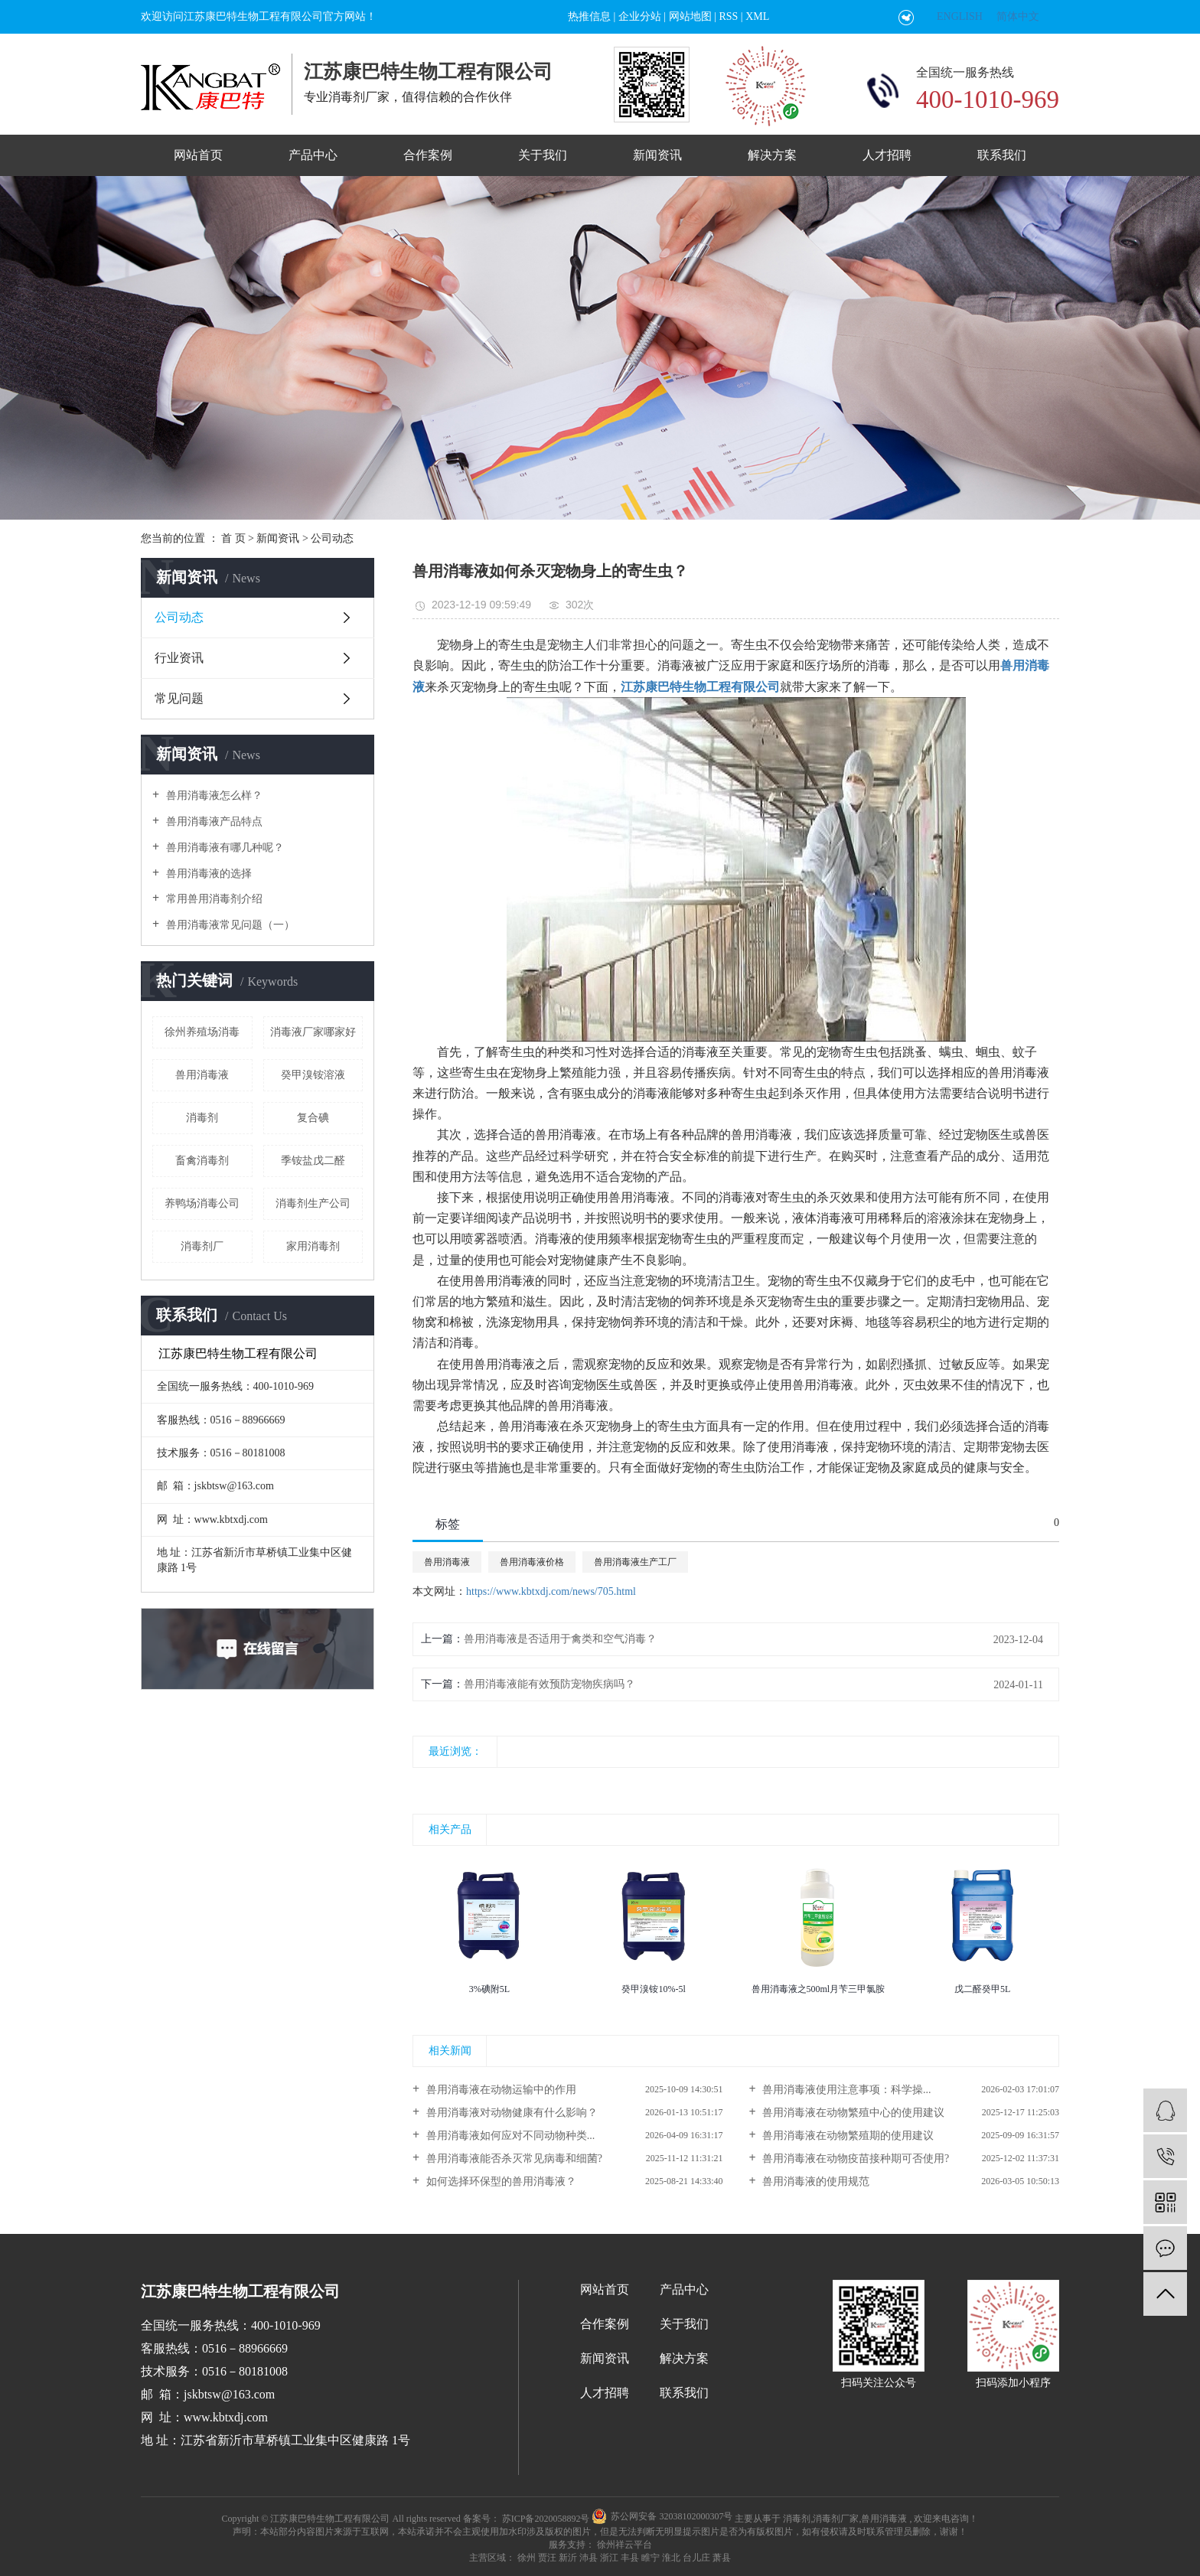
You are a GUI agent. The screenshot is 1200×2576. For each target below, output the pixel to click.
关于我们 (542, 154)
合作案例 (427, 154)
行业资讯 (179, 657)
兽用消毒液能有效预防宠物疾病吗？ (549, 1684)
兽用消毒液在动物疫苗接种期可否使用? (855, 2158)
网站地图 (690, 16)
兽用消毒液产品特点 (212, 821)
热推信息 (589, 16)
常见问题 (179, 698)
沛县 (588, 2557)
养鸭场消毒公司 (202, 1203)
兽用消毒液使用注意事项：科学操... (845, 2089)
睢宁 (650, 2557)
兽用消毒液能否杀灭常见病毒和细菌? (512, 2158)
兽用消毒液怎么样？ (212, 795)
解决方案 (772, 154)
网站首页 (198, 154)
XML (757, 16)
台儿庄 (696, 2557)
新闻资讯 (657, 154)
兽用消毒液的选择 (207, 873)
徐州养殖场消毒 (202, 1032)
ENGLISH (960, 16)
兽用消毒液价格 (532, 1562)
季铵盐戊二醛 (313, 1160)
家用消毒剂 (313, 1246)
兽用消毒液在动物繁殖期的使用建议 (847, 2135)
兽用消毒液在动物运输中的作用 (499, 2089)
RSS (728, 16)
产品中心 (313, 154)
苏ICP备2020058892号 (546, 2517)
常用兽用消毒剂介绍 (212, 899)
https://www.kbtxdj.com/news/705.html (551, 1591)
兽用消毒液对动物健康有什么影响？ (510, 2112)
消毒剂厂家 (836, 2517)
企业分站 (639, 16)
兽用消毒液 (202, 1075)
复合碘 (313, 1117)
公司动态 (332, 538)
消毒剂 (202, 1117)
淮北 (671, 2557)
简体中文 (1017, 16)
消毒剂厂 (202, 1246)
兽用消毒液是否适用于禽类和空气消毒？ (560, 1639)
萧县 (721, 2557)
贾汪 (547, 2557)
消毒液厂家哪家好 (313, 1032)
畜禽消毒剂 (202, 1160)
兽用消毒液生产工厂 (635, 1562)
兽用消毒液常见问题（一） (229, 925)
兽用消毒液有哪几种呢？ (223, 847)
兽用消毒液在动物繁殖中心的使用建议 (852, 2112)
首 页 (233, 538)
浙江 (609, 2557)
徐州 (526, 2557)
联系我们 (1001, 154)
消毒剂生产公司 (313, 1203)
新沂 (568, 2557)
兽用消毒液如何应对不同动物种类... (509, 2135)
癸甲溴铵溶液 (313, 1075)
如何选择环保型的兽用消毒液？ (499, 2181)
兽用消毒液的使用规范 (815, 2181)
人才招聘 (886, 154)
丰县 (630, 2557)
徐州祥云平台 (623, 2544)
